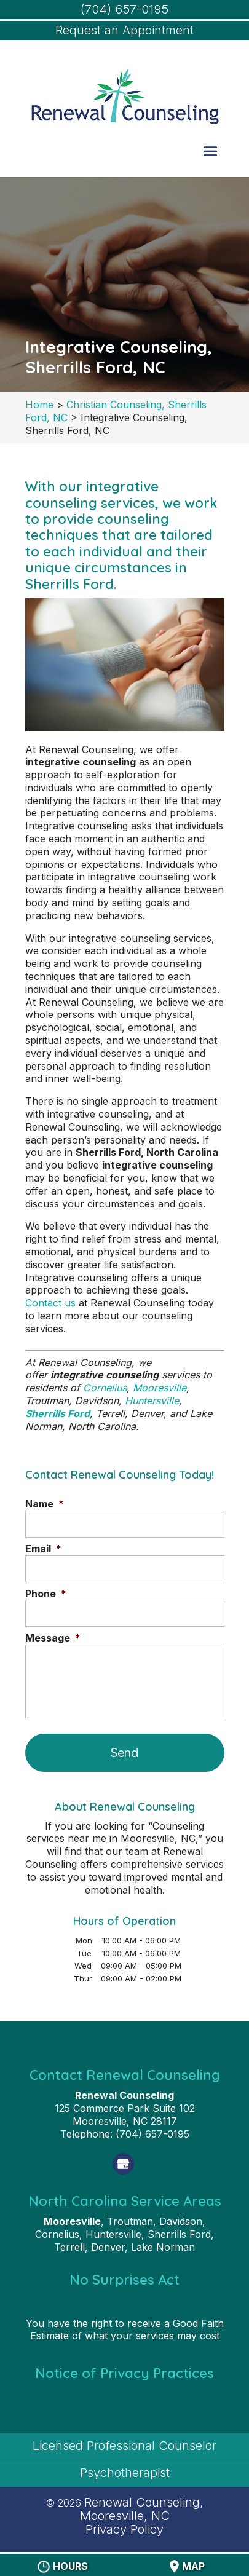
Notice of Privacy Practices (124, 2373)
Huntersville (152, 1400)
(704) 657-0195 (124, 9)
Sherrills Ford (57, 1413)
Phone (45, 1593)
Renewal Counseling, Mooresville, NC (142, 2509)
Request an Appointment (124, 30)
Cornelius (105, 1387)
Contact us (50, 1303)
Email (43, 1549)
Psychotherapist (125, 2472)
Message (53, 1638)
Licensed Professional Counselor (124, 2445)
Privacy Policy (124, 2529)
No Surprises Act (124, 2279)
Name (44, 1504)
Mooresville (159, 1387)
